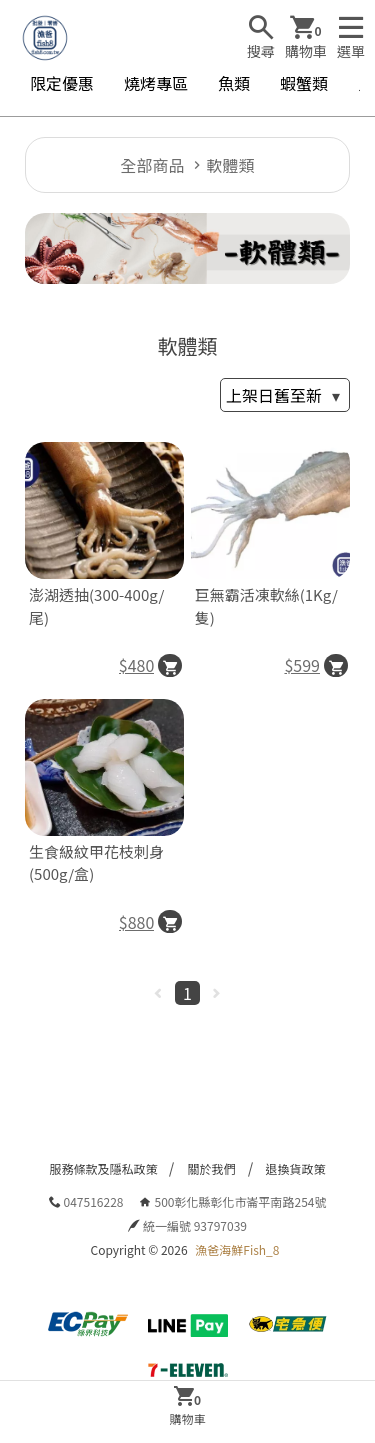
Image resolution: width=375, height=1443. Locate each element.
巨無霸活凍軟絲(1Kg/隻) (266, 606)
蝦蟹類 (304, 83)
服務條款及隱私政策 (103, 1168)
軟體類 (231, 165)
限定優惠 (62, 83)
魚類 (234, 83)
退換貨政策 (296, 1168)
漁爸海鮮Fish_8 (237, 1249)
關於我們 (211, 1168)
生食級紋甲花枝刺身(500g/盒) (96, 863)
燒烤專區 (156, 83)
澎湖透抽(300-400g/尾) (96, 606)
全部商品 (152, 165)
